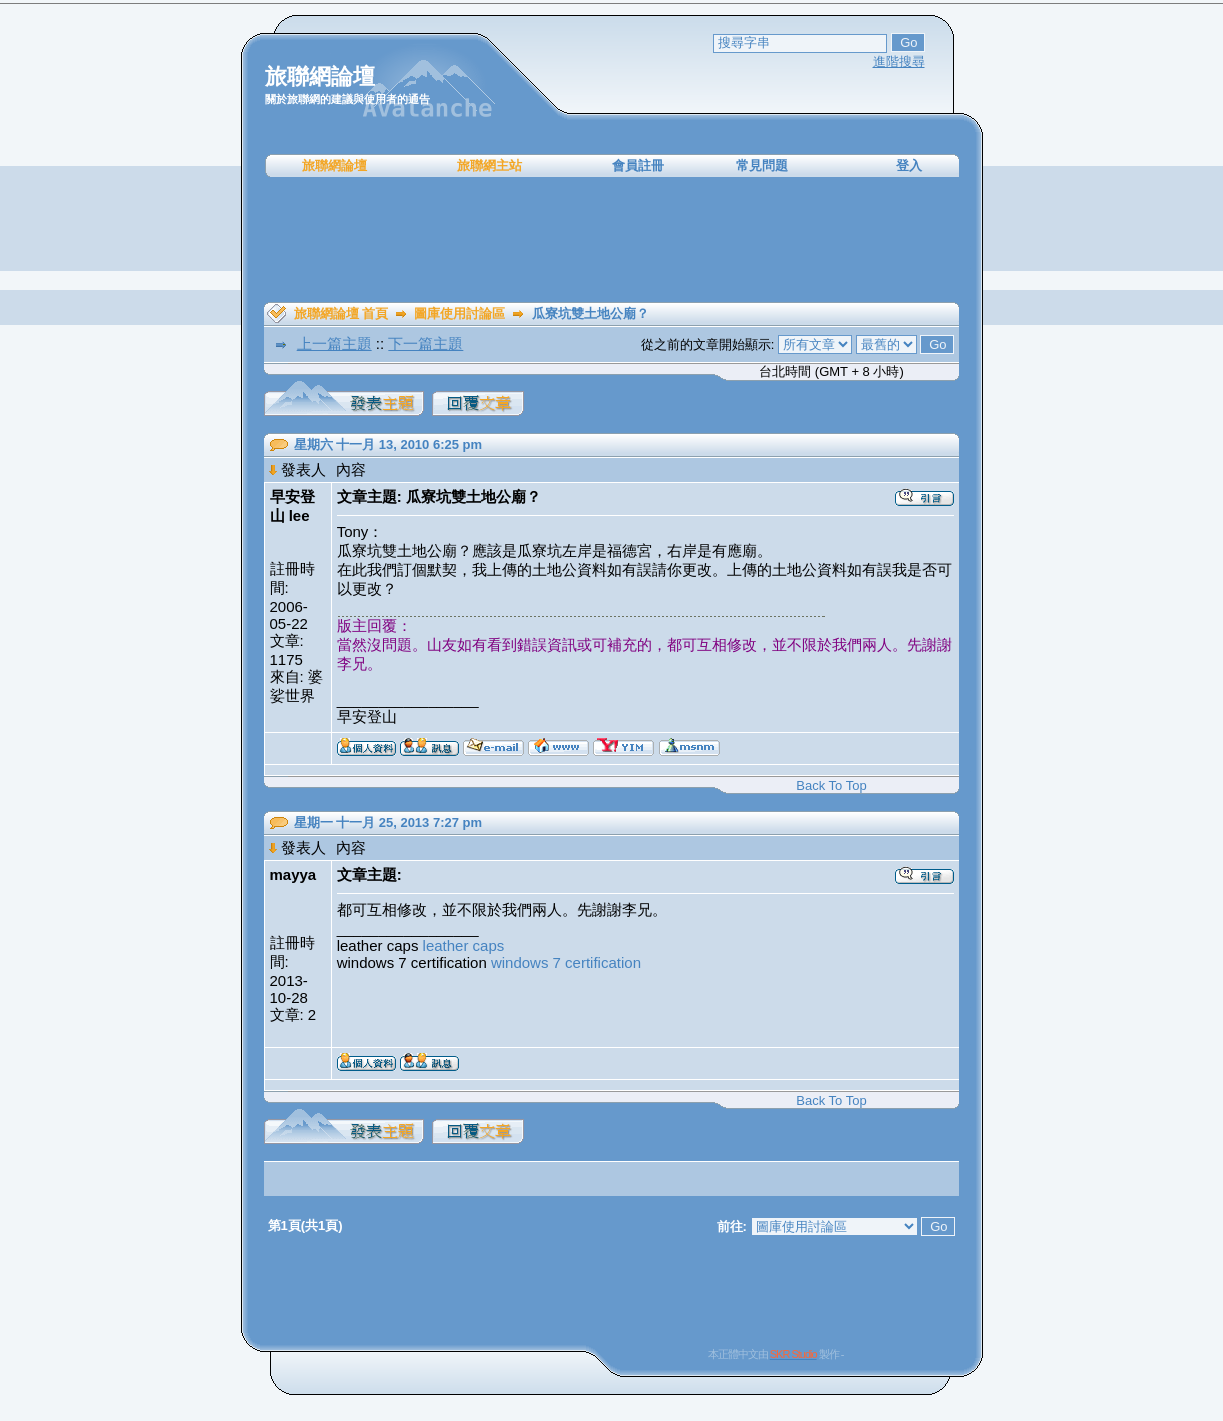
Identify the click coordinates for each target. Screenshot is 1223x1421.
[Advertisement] (612, 240)
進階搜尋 (899, 61)
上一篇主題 (334, 343)
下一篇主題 (425, 343)
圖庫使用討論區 (459, 313)
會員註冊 (638, 165)
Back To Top (831, 785)
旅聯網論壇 (334, 165)
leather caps (464, 945)
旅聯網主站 (489, 165)
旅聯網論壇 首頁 (341, 313)
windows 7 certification (566, 962)
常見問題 (762, 165)
